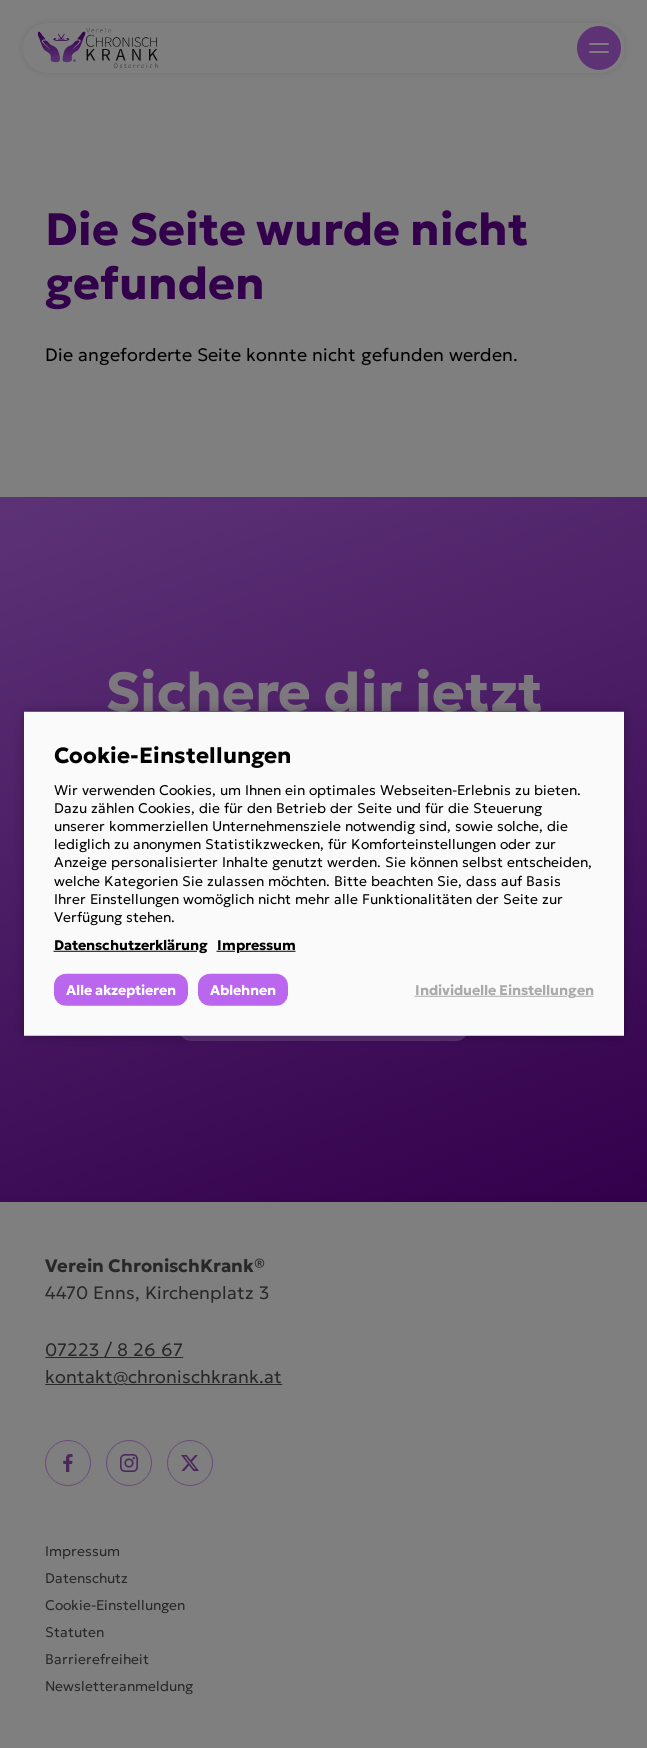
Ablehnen (243, 990)
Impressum (256, 945)
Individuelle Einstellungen (504, 990)
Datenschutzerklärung (131, 945)
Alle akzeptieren (121, 990)
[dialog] (324, 874)
